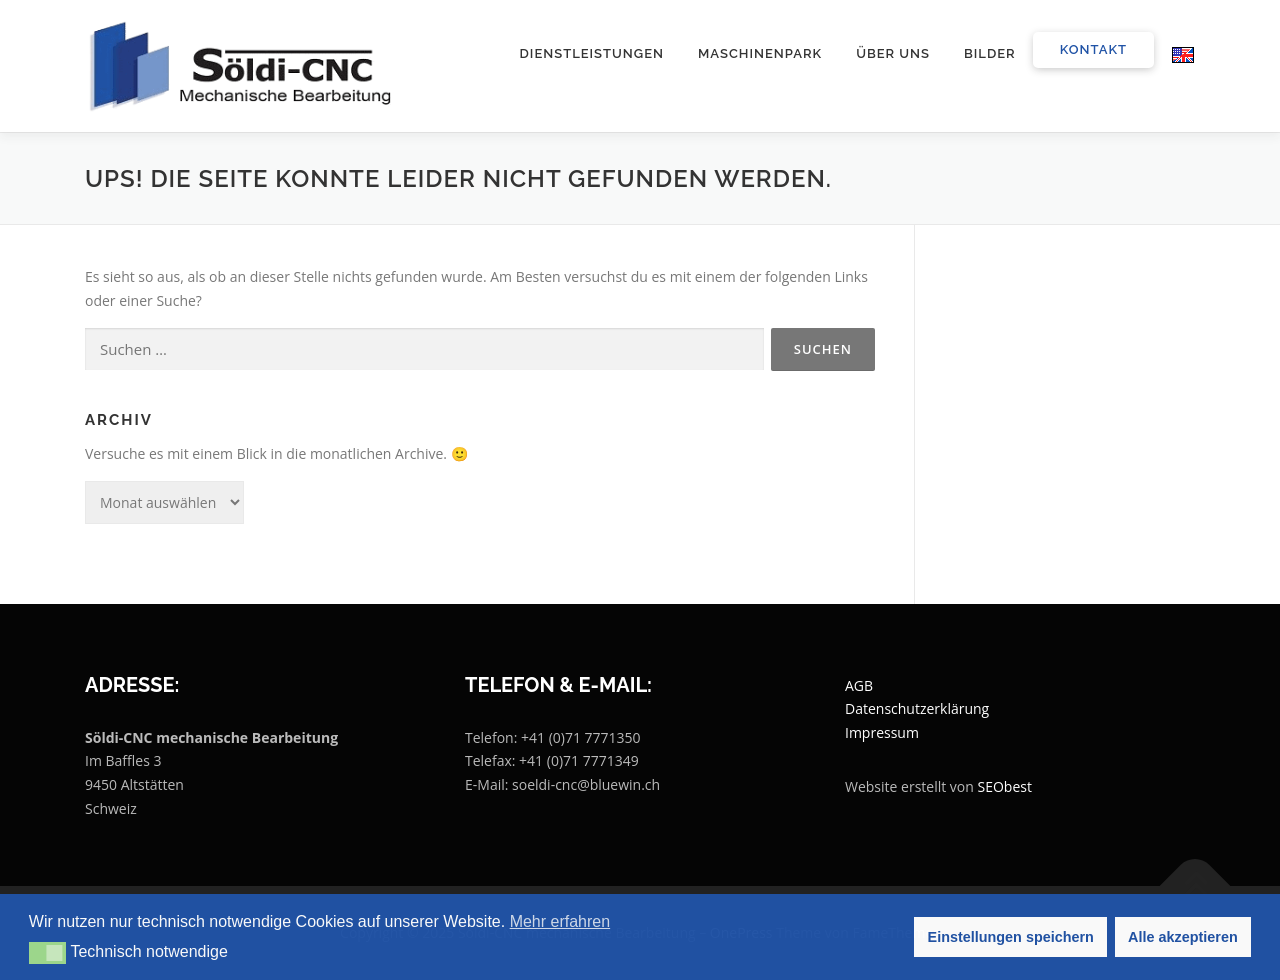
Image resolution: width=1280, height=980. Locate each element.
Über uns (893, 53)
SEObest (1005, 786)
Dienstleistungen (592, 53)
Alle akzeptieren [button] (1183, 937)
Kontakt (1093, 49)
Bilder (990, 53)
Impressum (882, 732)
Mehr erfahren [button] (560, 921)
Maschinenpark (760, 53)
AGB (859, 685)
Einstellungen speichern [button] (1011, 937)
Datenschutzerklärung (917, 708)
